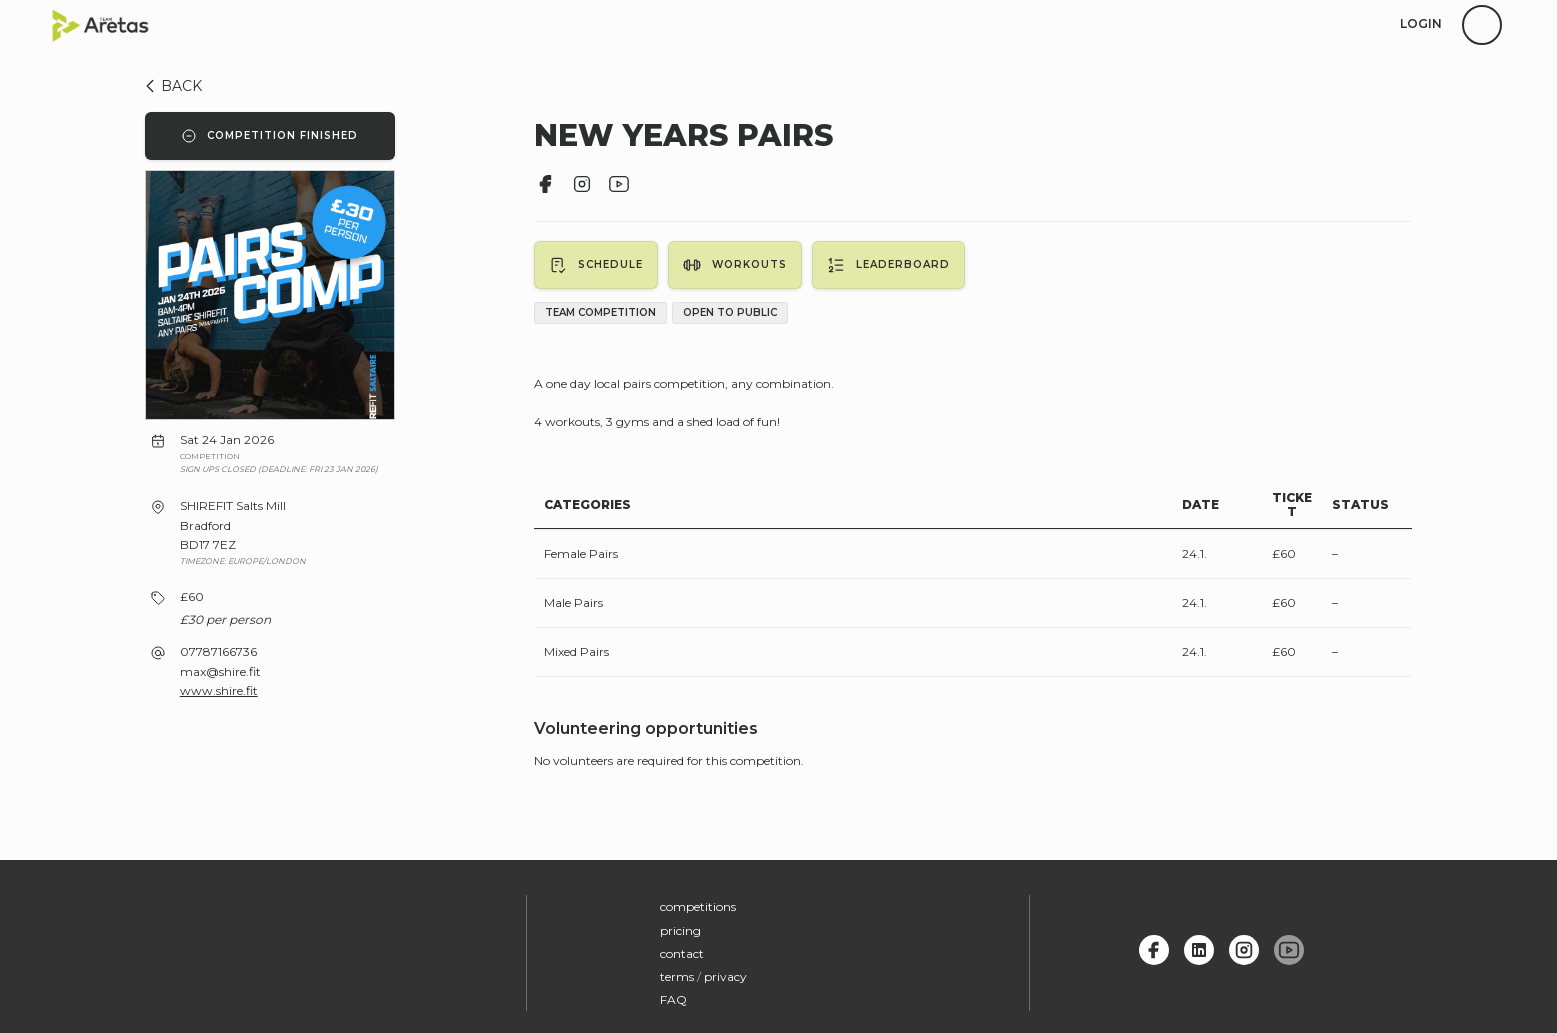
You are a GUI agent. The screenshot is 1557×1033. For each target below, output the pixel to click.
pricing (680, 926)
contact (682, 950)
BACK (170, 86)
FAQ (673, 996)
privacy (725, 973)
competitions (698, 903)
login (1421, 23)
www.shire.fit (219, 690)
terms (677, 973)
